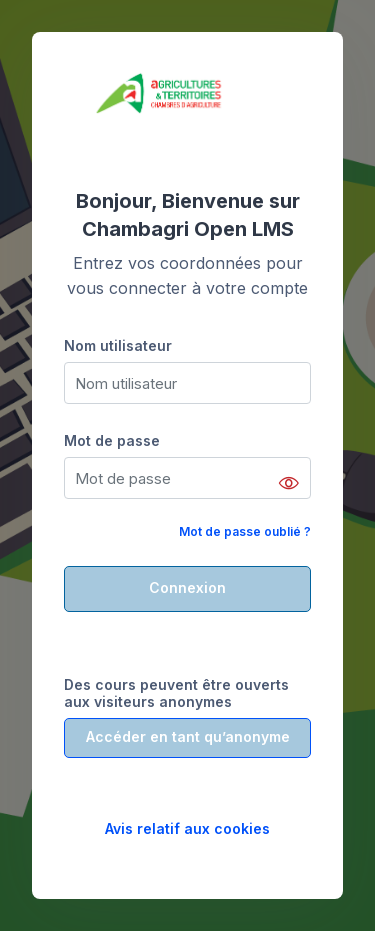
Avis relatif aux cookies (187, 828)
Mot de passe (112, 440)
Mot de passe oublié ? (245, 531)
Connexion (187, 587)
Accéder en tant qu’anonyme (188, 736)
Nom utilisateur (118, 345)
